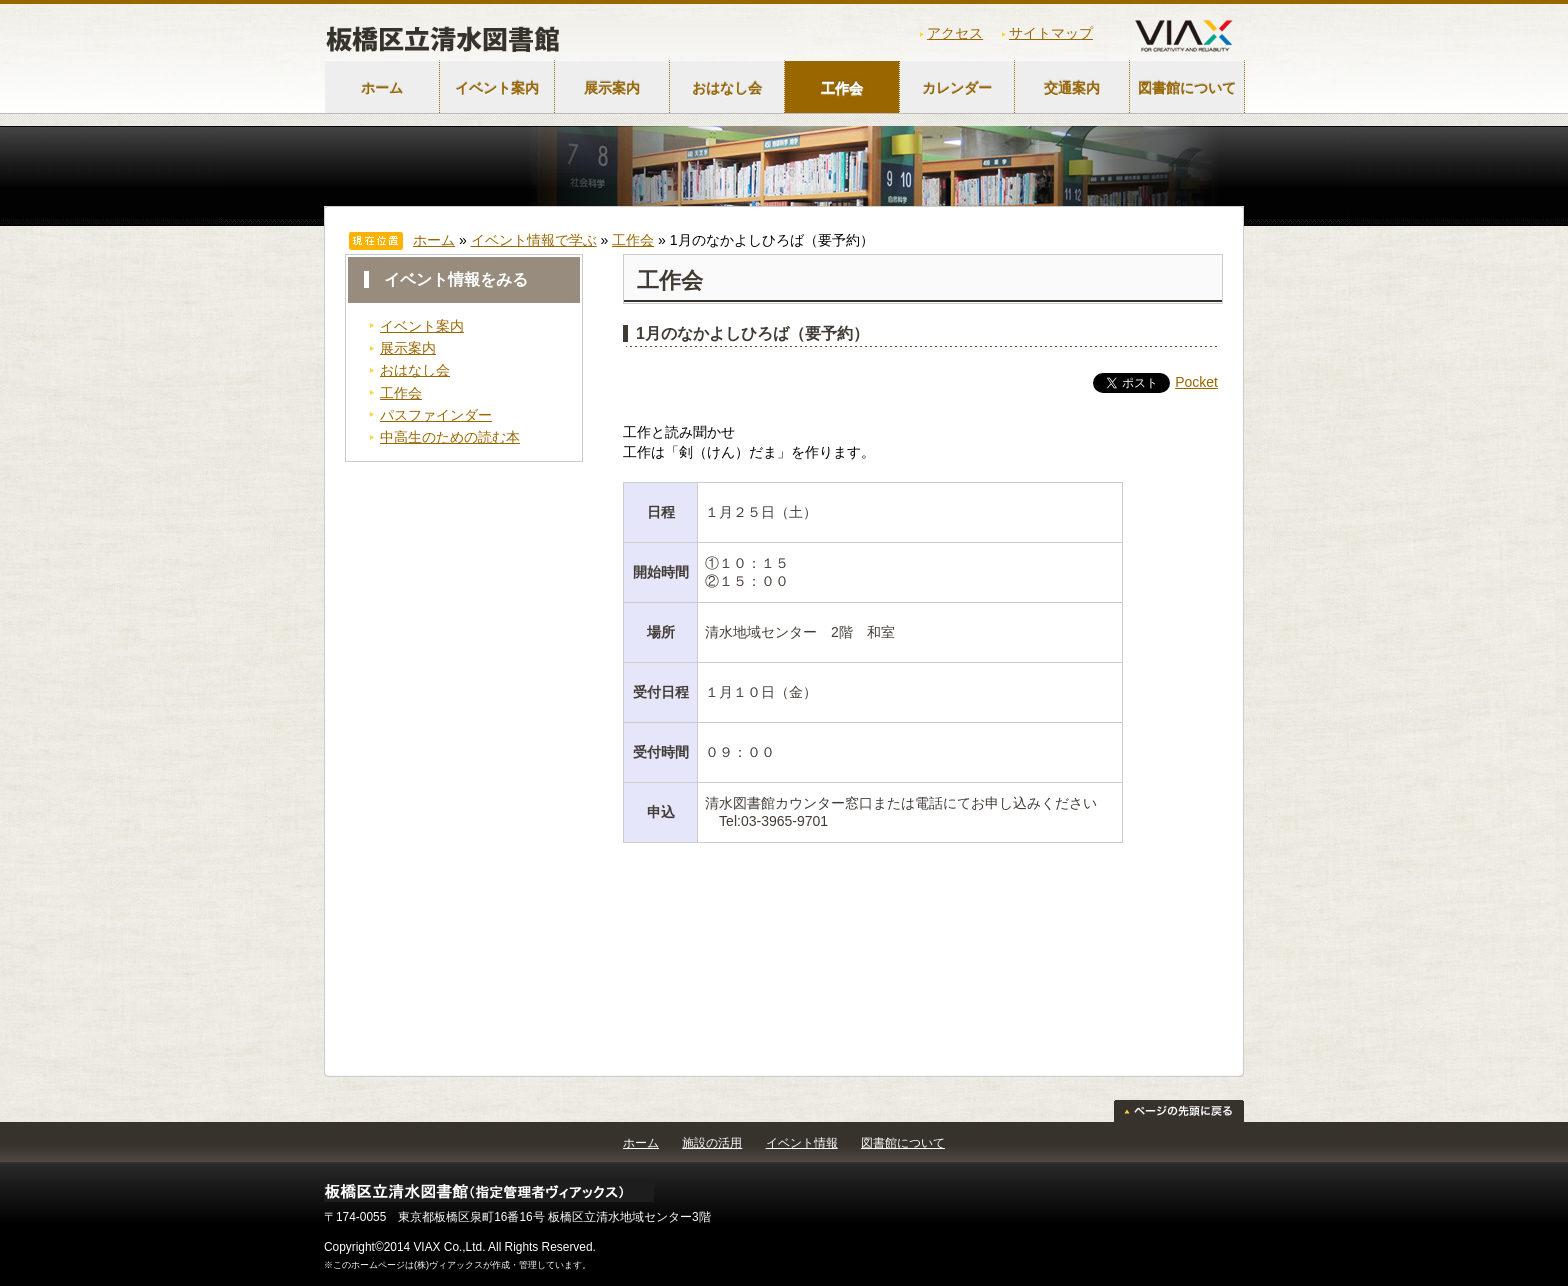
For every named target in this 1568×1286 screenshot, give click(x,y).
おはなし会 (727, 88)
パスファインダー (436, 415)
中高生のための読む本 (450, 437)
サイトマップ (1051, 33)
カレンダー (957, 88)
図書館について (1187, 88)
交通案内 (1072, 88)
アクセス (955, 33)
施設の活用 (712, 1143)
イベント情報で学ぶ (534, 240)
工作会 (842, 88)
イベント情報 (802, 1143)
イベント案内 (497, 88)
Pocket (1196, 382)
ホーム (382, 88)
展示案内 (612, 88)
